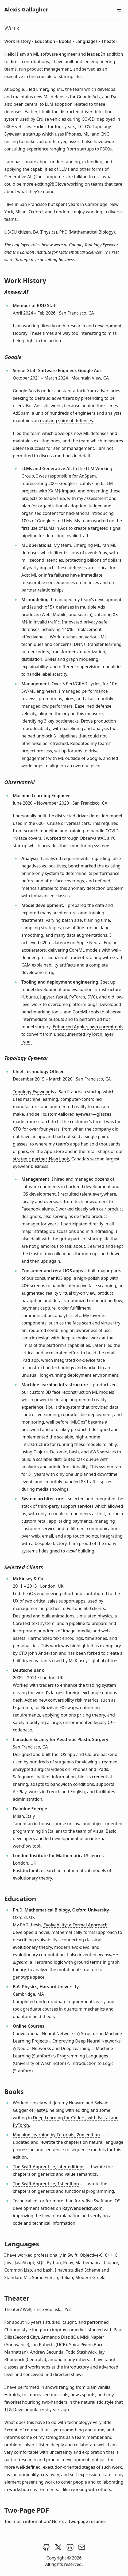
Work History (17, 41)
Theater (109, 41)
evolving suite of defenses (66, 420)
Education (45, 41)
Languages (86, 41)
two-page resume (87, 2521)
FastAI (40, 2110)
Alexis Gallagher (26, 9)
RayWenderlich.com (82, 2208)
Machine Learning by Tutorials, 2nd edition (56, 2135)
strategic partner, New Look (41, 1159)
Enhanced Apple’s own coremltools (88, 1027)
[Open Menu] (118, 9)
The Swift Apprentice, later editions (48, 2167)
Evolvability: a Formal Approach (76, 1925)
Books (65, 41)
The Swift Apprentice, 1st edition (46, 2184)
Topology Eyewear (31, 1092)
